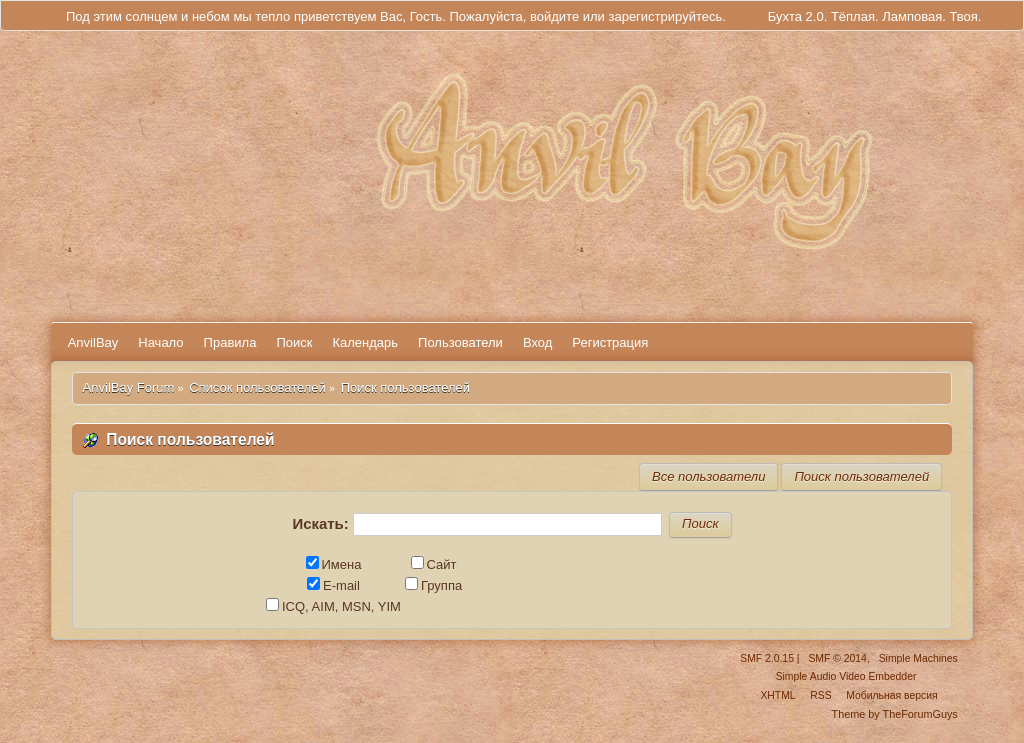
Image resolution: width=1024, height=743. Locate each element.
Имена (334, 564)
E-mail (333, 585)
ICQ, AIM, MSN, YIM (333, 606)
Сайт (434, 564)
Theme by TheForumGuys (895, 714)
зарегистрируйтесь (665, 16)
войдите (554, 16)
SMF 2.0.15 (767, 658)
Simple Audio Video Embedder (846, 676)
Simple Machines (918, 658)
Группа (433, 585)
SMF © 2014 (837, 658)
